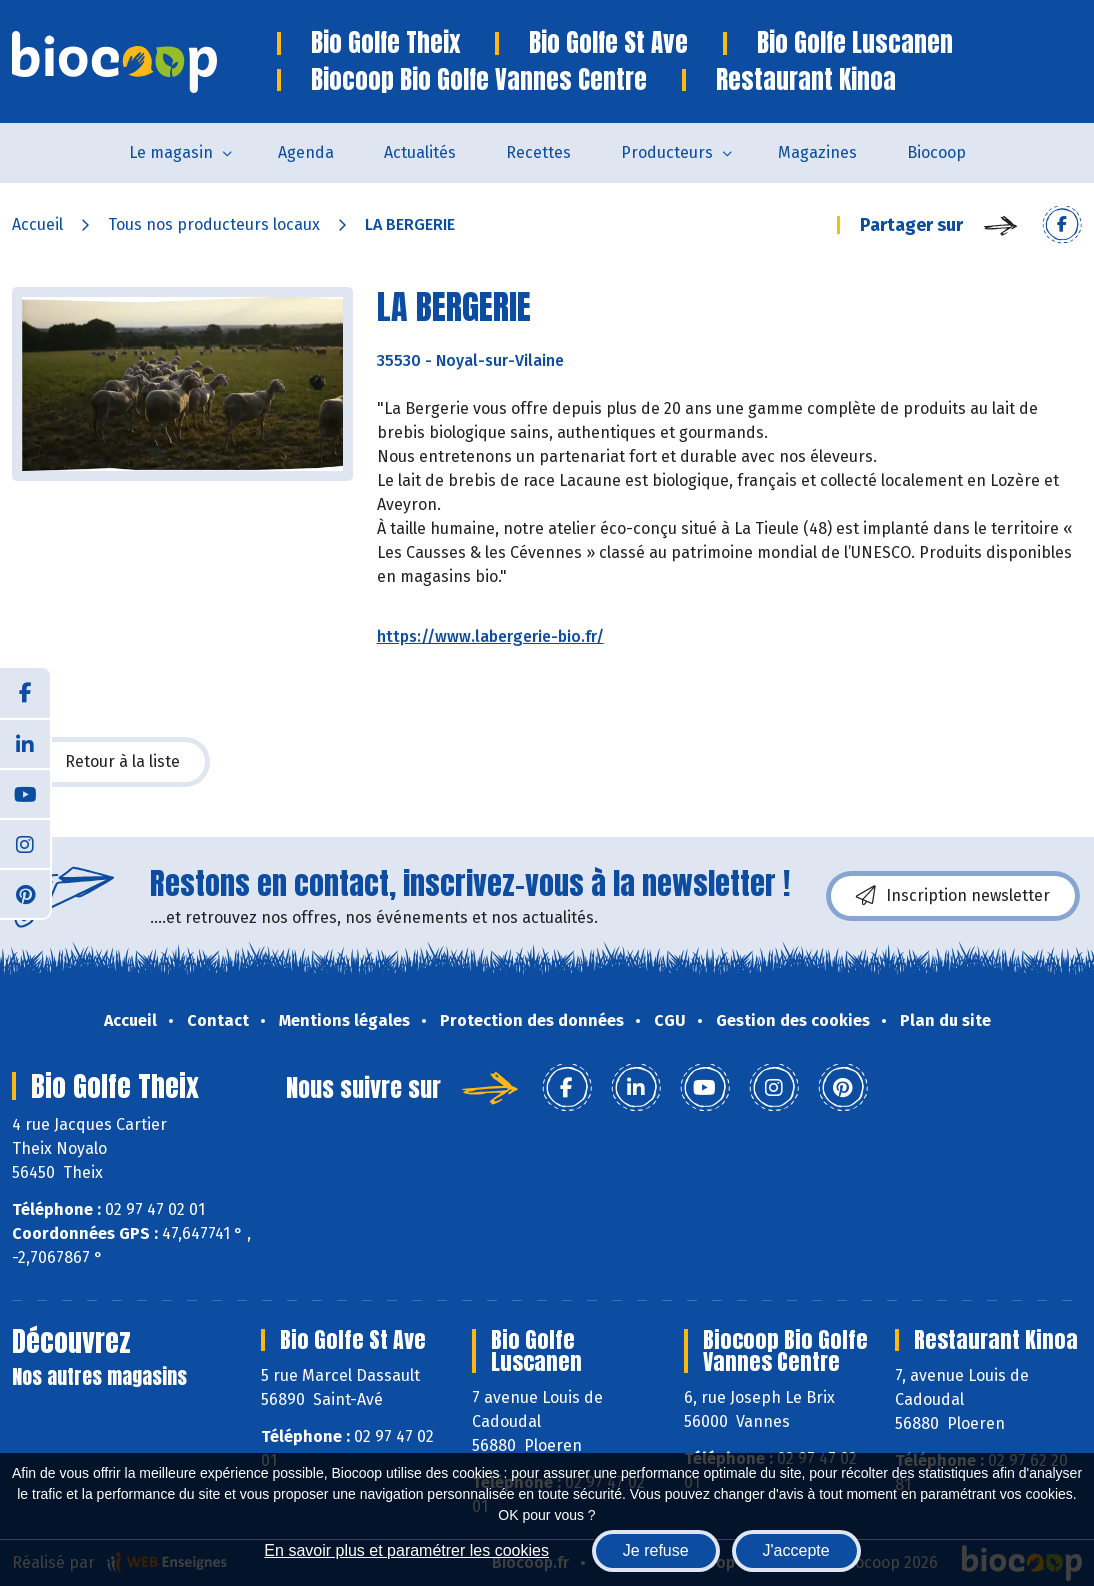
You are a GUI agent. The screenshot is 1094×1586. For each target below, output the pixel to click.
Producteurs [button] (667, 152)
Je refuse (656, 1550)
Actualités (420, 152)
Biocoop (936, 152)
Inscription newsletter (953, 896)
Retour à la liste (111, 762)
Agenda (306, 152)
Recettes (538, 152)
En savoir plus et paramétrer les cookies (406, 1550)
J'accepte (796, 1550)
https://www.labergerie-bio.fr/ (490, 636)
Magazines (817, 152)
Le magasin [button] (171, 152)
